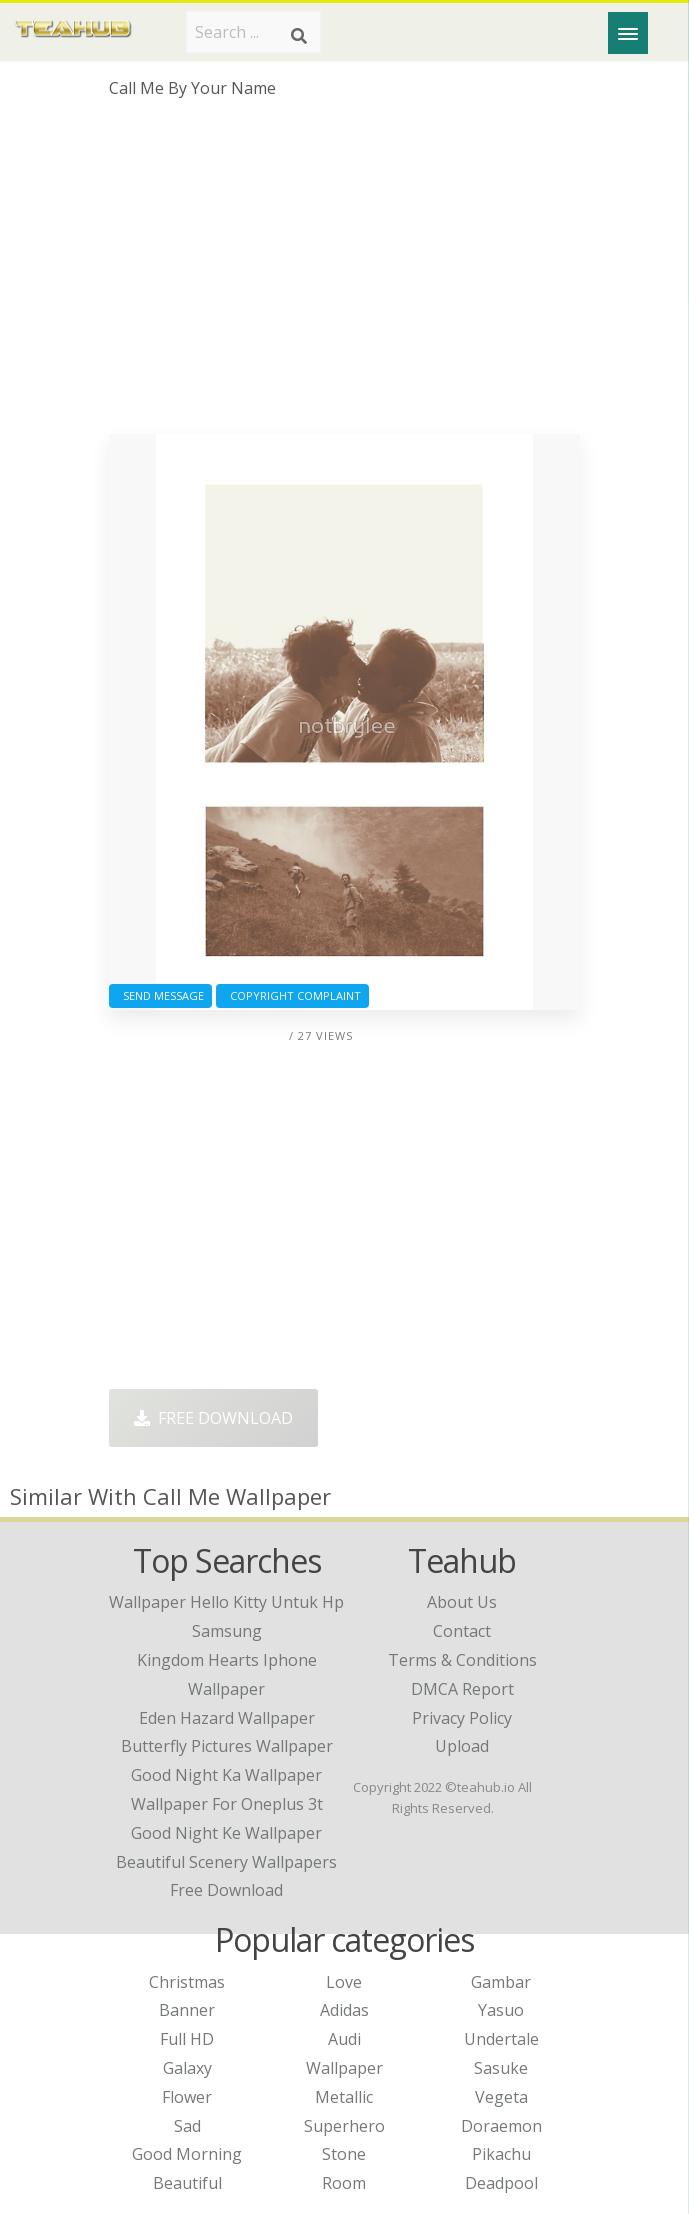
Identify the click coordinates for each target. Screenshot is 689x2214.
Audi (344, 2039)
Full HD (187, 2039)
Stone (344, 2154)
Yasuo (501, 2010)
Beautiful (187, 2183)
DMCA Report (462, 1689)
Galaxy (187, 2068)
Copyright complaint (292, 995)
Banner (187, 2010)
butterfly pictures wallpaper (227, 1746)
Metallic (344, 2097)
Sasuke (501, 2068)
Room (344, 2183)
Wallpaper (344, 2068)
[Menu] (628, 33)
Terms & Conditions (462, 1660)
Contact (462, 1631)
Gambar (501, 1982)
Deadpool (501, 2183)
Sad (187, 2126)
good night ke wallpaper (226, 1833)
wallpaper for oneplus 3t (227, 1804)
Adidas (344, 2010)
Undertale (501, 2039)
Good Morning (187, 2154)
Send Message (160, 995)
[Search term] (253, 32)
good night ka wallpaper (226, 1775)
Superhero (344, 2126)
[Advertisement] (344, 274)
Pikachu (501, 2154)
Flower (187, 2097)
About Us (462, 1602)
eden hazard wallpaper (227, 1718)
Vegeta (501, 2097)
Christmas (187, 1982)
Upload (462, 1746)
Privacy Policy (462, 1718)
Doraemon (501, 2126)
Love (344, 1982)
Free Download (213, 1418)
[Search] (299, 36)
